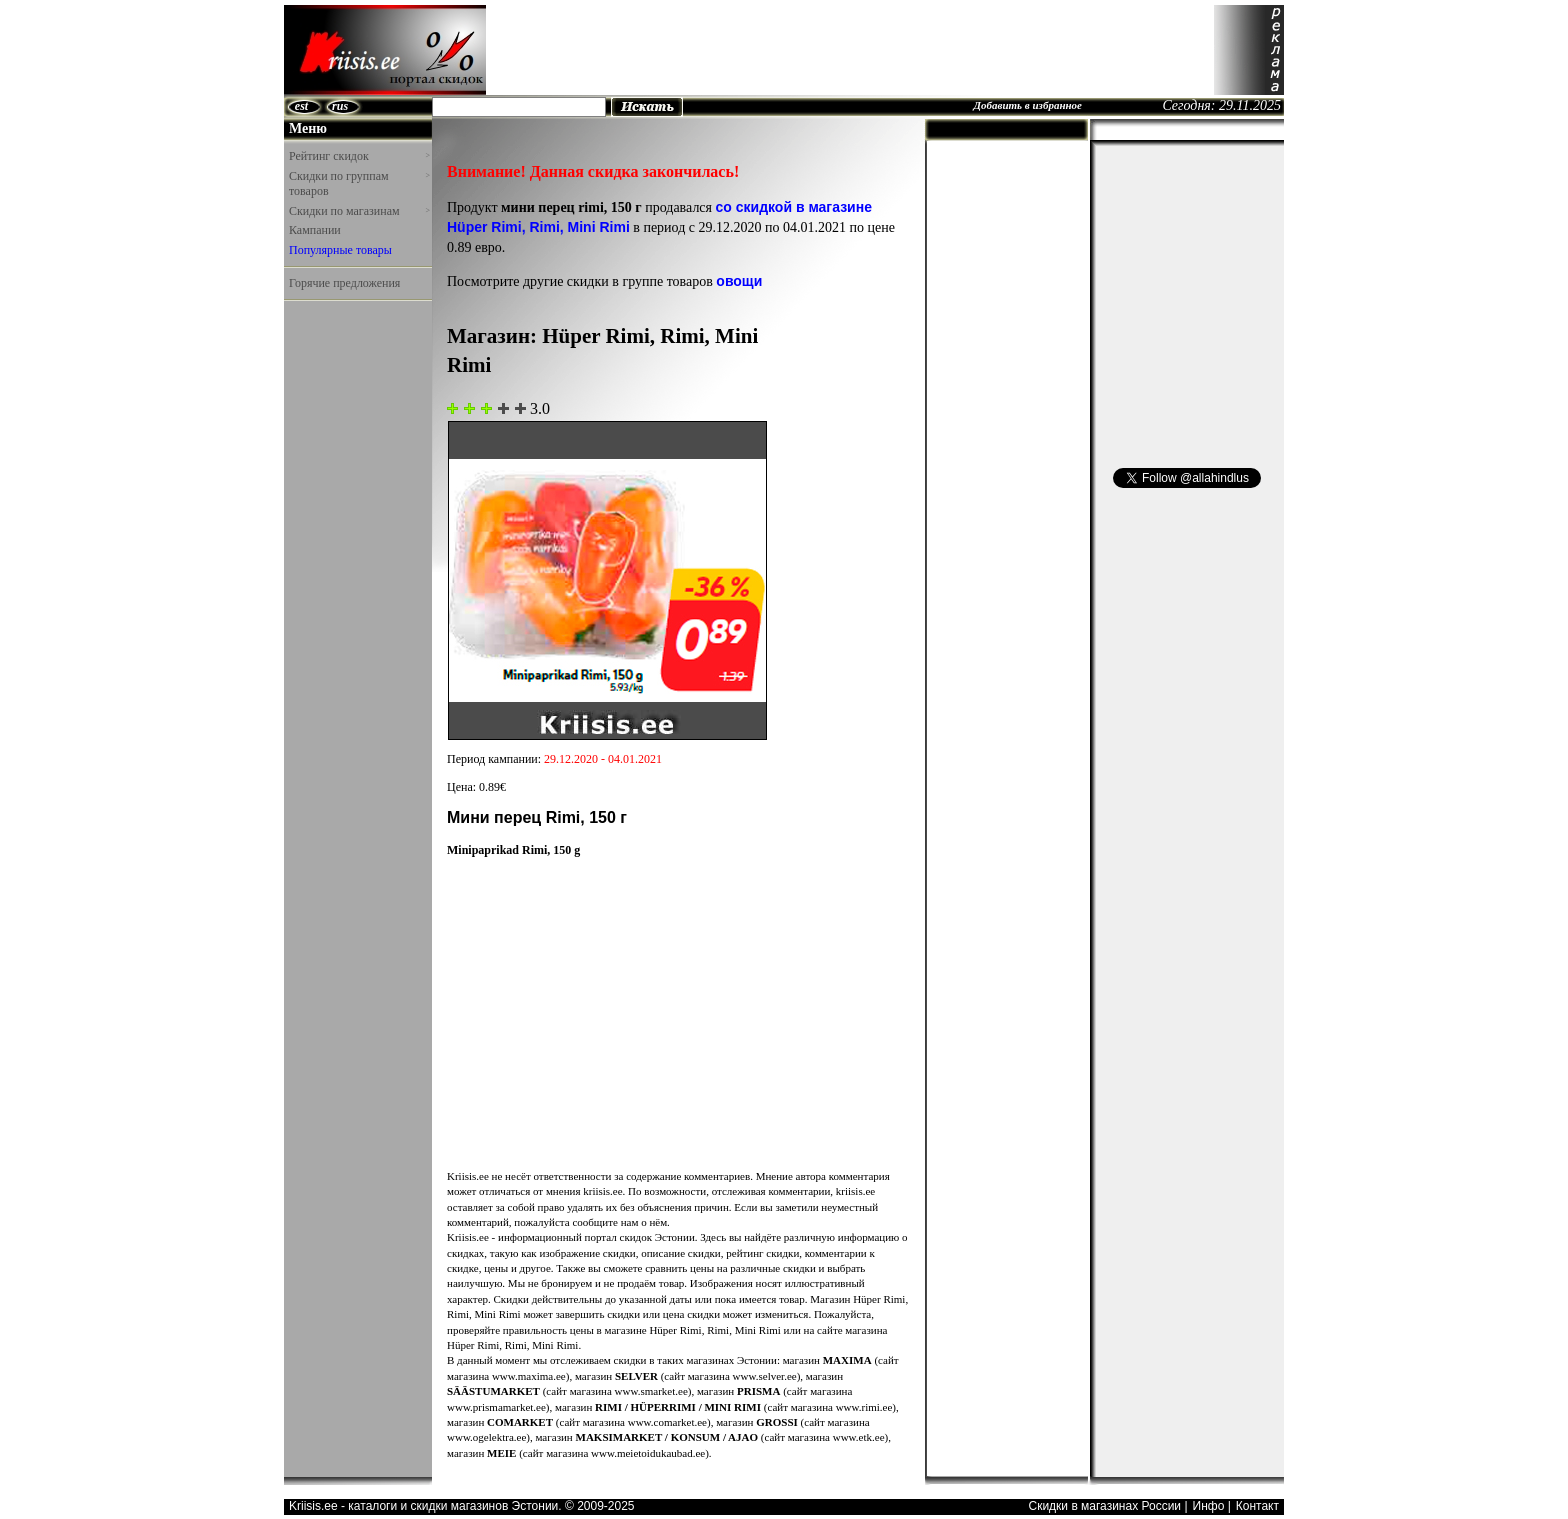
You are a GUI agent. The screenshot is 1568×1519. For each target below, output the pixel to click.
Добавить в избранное (1027, 105)
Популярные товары (340, 250)
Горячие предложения (344, 283)
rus (340, 106)
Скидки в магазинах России (1104, 1506)
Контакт (1257, 1506)
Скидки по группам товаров (359, 184)
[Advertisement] (850, 50)
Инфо (1209, 1506)
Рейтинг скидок (359, 156)
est (301, 106)
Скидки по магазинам (359, 211)
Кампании (315, 230)
